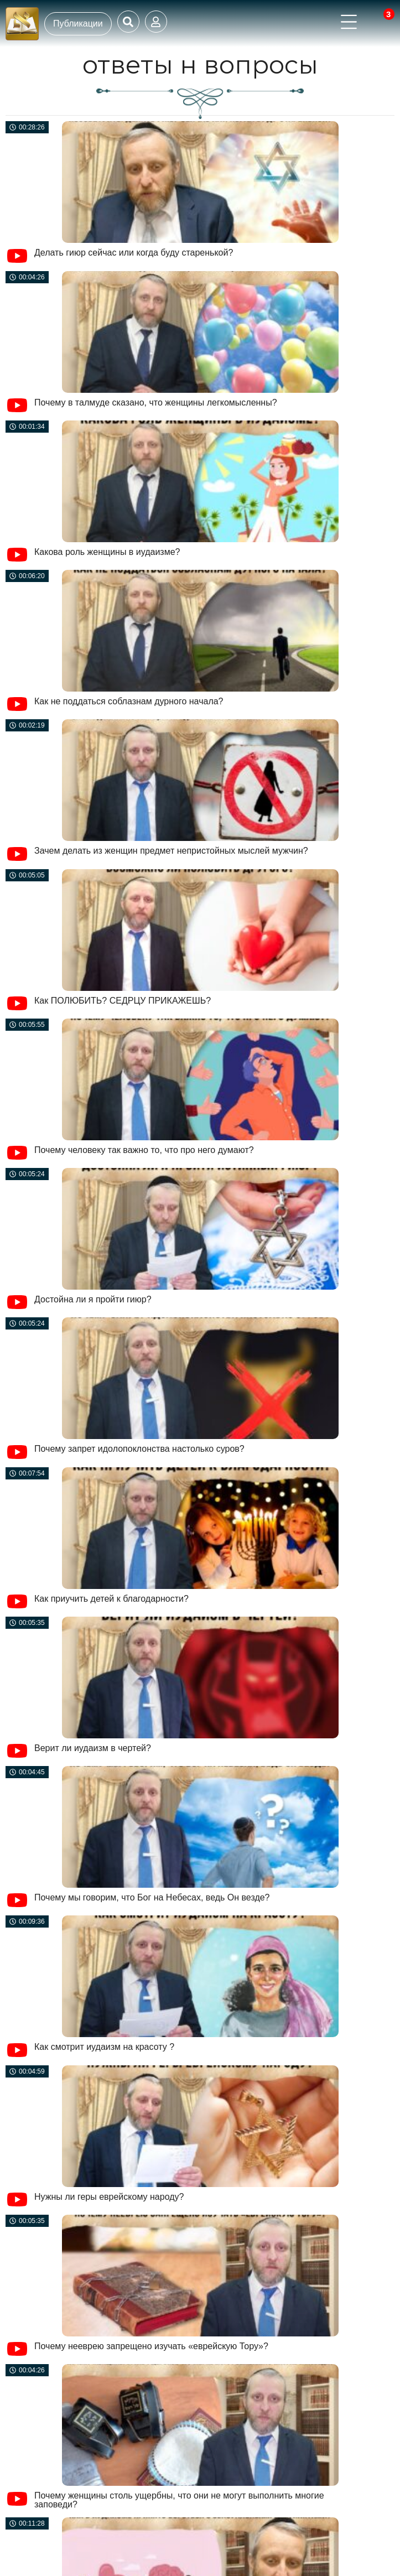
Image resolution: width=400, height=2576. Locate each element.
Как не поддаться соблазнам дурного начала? (129, 701)
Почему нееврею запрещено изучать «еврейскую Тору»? (151, 2346)
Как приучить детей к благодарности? (111, 1598)
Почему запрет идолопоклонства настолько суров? (139, 1448)
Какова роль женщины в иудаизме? (107, 552)
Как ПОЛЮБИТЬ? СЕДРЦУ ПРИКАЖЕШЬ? (122, 1000)
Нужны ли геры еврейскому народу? (109, 2196)
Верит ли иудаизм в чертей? (92, 1748)
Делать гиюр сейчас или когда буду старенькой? (133, 252)
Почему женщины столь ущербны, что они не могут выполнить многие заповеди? (179, 2500)
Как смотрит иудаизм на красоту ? (104, 2047)
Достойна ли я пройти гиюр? (93, 1299)
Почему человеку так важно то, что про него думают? (144, 1150)
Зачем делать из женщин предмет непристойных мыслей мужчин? (171, 850)
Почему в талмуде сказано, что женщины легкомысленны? (155, 402)
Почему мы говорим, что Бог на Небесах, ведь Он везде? (152, 1897)
